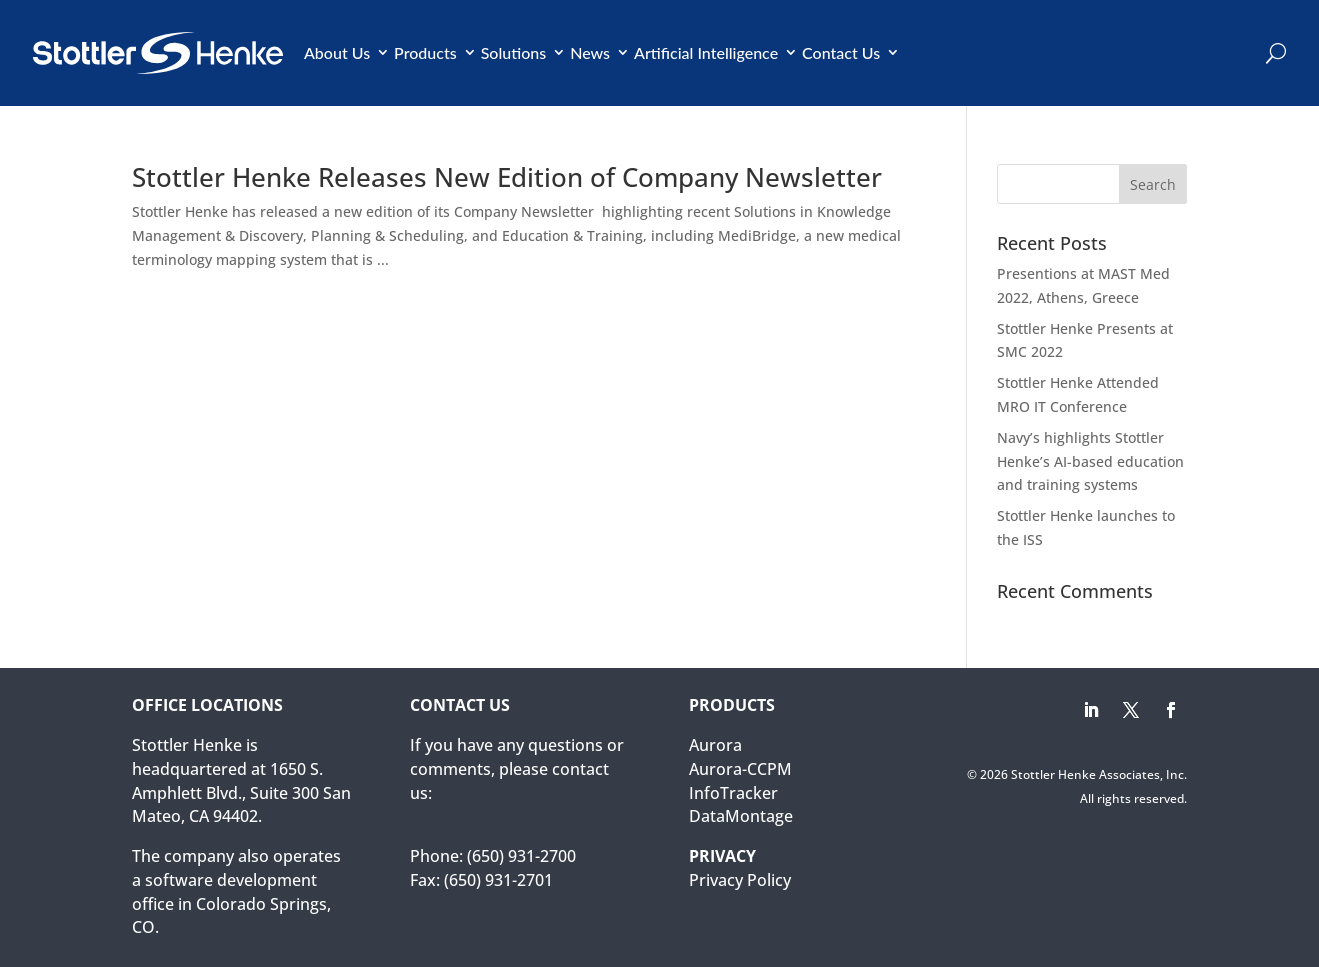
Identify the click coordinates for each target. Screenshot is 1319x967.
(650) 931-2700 (521, 856)
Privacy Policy (740, 880)
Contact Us (841, 52)
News (590, 52)
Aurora (715, 745)
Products (425, 52)
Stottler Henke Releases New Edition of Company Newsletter (507, 177)
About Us (337, 52)
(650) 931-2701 (498, 880)
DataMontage (741, 816)
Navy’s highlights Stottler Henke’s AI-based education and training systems (1090, 461)
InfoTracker (733, 793)
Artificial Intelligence (706, 52)
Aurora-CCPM (740, 769)
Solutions (514, 52)
